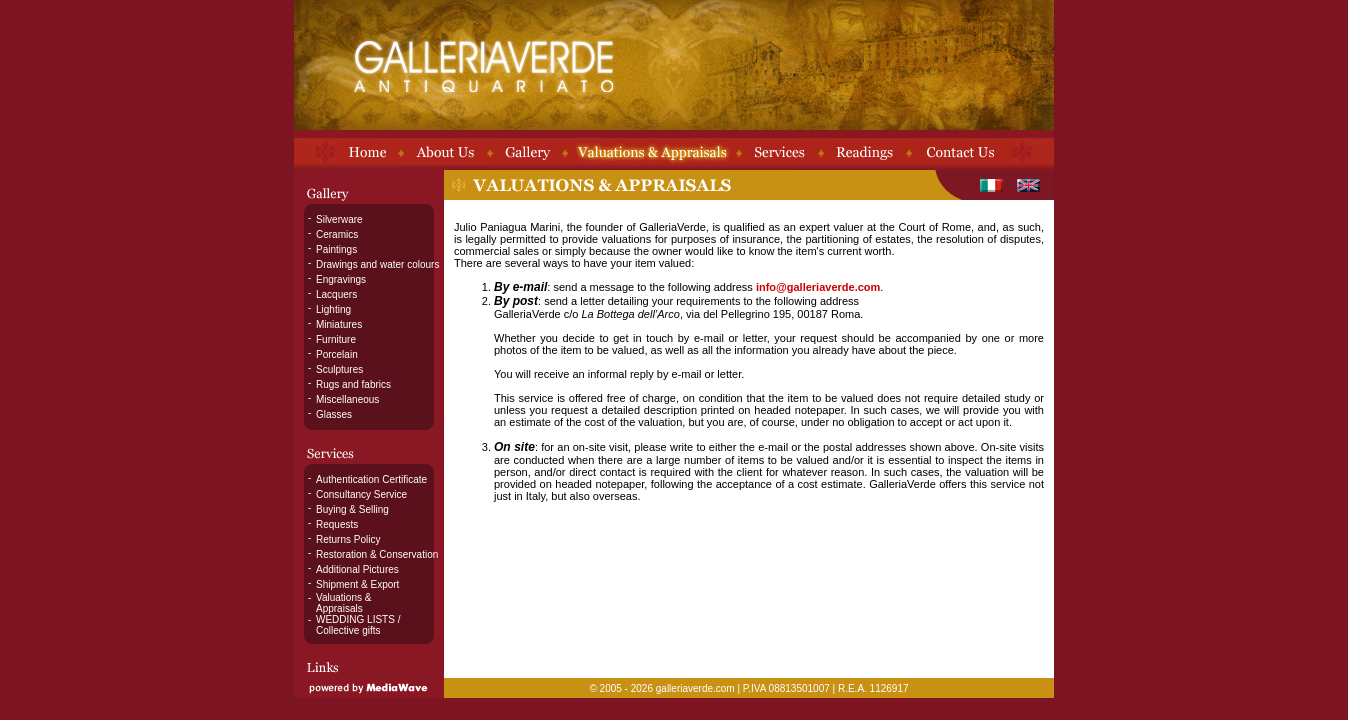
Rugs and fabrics (353, 384)
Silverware (339, 219)
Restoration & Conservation (377, 554)
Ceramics (337, 234)
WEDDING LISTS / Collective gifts (358, 625)
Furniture (336, 339)
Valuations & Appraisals (343, 603)
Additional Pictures (357, 569)
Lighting (333, 309)
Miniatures (339, 324)
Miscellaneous (347, 399)
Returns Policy (348, 539)
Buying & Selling (352, 509)
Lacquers (336, 294)
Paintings (336, 249)
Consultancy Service (361, 494)
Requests (337, 524)
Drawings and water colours (377, 264)
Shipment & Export (357, 584)
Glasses (334, 414)
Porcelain (337, 354)
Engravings (341, 279)
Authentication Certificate (371, 479)
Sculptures (339, 369)
